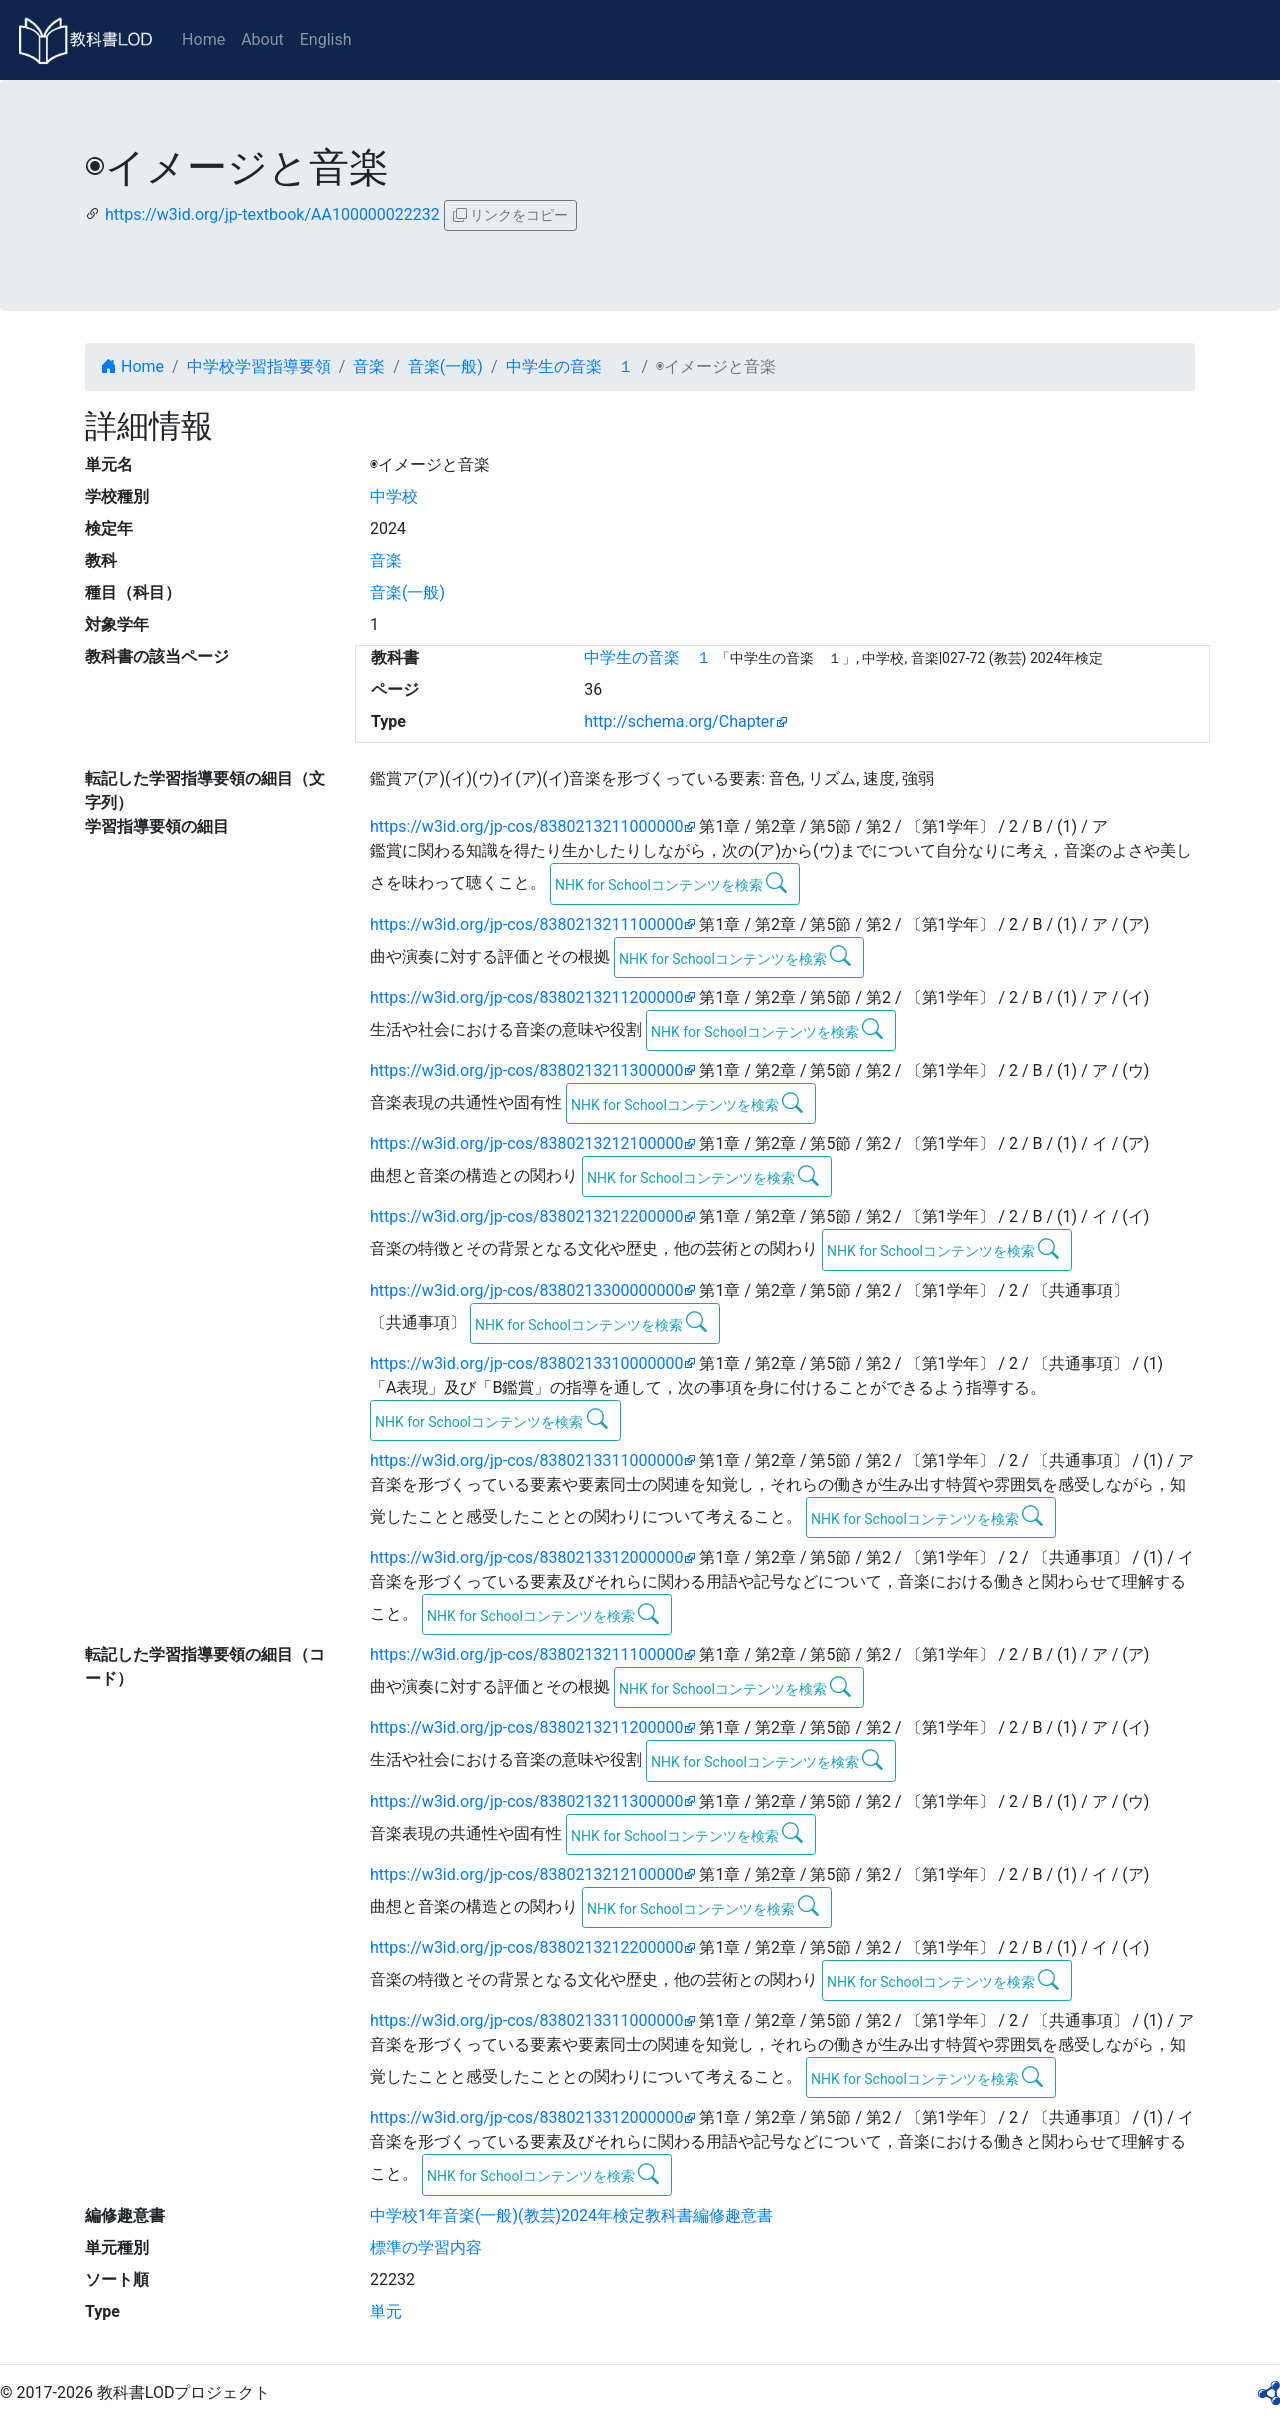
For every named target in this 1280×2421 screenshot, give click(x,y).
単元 (386, 2311)
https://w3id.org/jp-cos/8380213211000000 (526, 826)
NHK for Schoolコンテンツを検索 (671, 883)
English (326, 39)
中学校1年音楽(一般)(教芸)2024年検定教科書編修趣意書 (571, 2215)
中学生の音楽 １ (570, 366)
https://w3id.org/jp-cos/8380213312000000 (526, 1557)
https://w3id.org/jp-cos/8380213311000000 (526, 1460)
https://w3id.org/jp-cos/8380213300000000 (526, 1290)
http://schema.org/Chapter (679, 721)
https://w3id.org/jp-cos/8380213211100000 (526, 924)
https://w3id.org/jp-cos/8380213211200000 (526, 997)
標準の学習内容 (426, 2247)
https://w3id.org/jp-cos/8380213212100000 (526, 1143)
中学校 (394, 496)
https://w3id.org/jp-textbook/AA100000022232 (272, 214)
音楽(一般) (445, 366)
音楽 (369, 366)
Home (203, 39)
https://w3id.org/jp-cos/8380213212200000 (526, 1216)
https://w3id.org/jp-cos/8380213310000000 (526, 1363)
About (262, 39)
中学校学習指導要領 (259, 366)
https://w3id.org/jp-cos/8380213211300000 (526, 1070)
